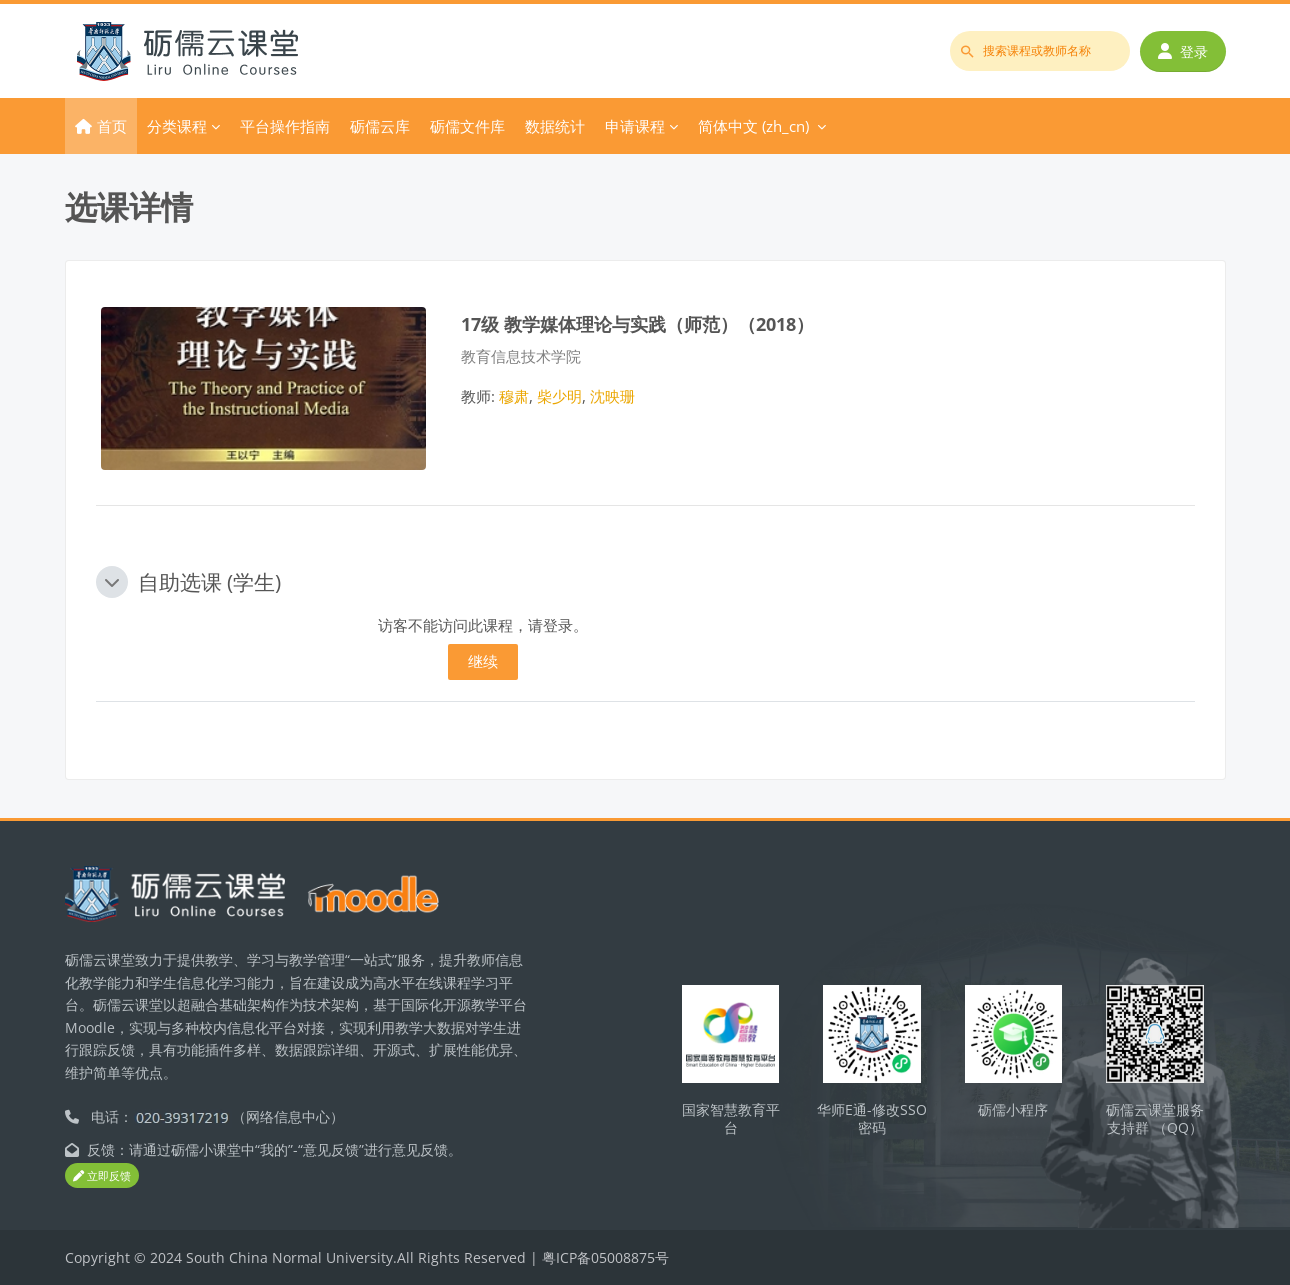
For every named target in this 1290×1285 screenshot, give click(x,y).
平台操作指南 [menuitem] (285, 126)
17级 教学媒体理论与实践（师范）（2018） (637, 323)
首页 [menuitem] (112, 126)
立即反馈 (102, 1175)
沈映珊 (612, 396)
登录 (1183, 51)
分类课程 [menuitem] (177, 126)
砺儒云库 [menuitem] (380, 126)
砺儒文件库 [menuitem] (467, 126)
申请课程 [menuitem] (635, 126)
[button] (112, 582)
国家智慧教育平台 (731, 1119)
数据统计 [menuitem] (555, 126)
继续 (483, 661)
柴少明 (559, 396)
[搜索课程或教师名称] (1040, 51)
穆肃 (514, 396)
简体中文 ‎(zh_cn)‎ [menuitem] (753, 126)
